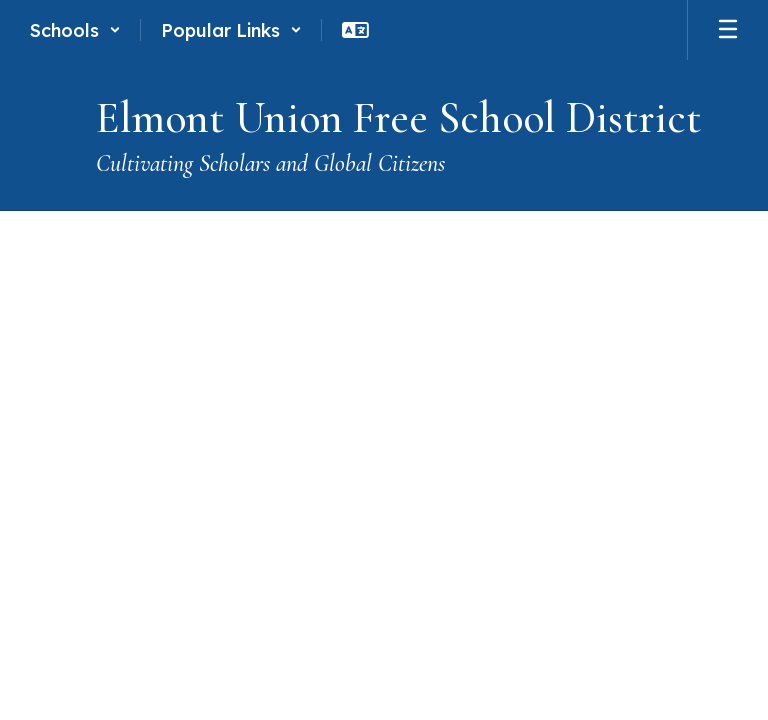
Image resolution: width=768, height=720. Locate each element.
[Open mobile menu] (728, 30)
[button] (75, 30)
